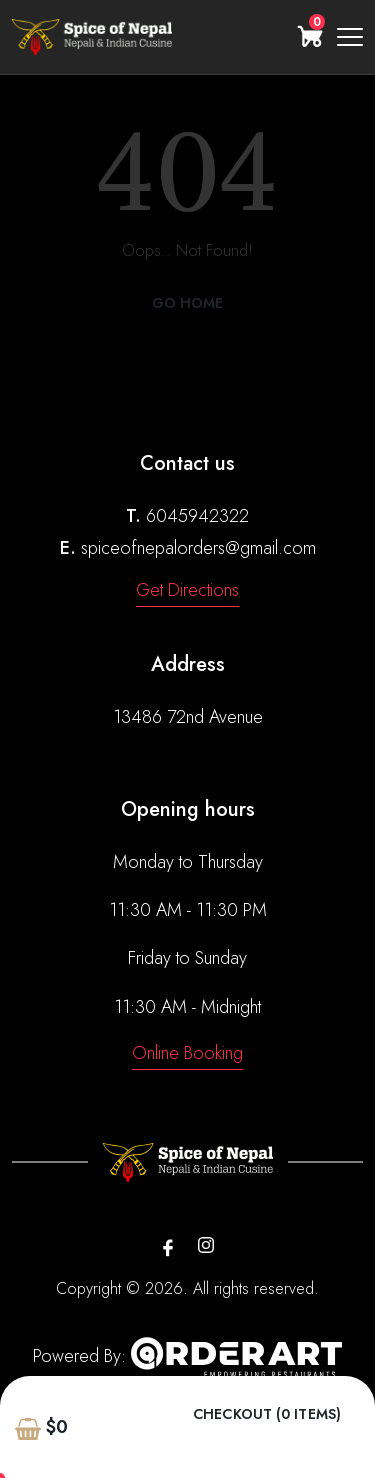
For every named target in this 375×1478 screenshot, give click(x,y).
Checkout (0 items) (267, 1414)
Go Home (188, 303)
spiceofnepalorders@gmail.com (198, 548)
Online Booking (187, 1053)
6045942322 (197, 516)
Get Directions (187, 590)
